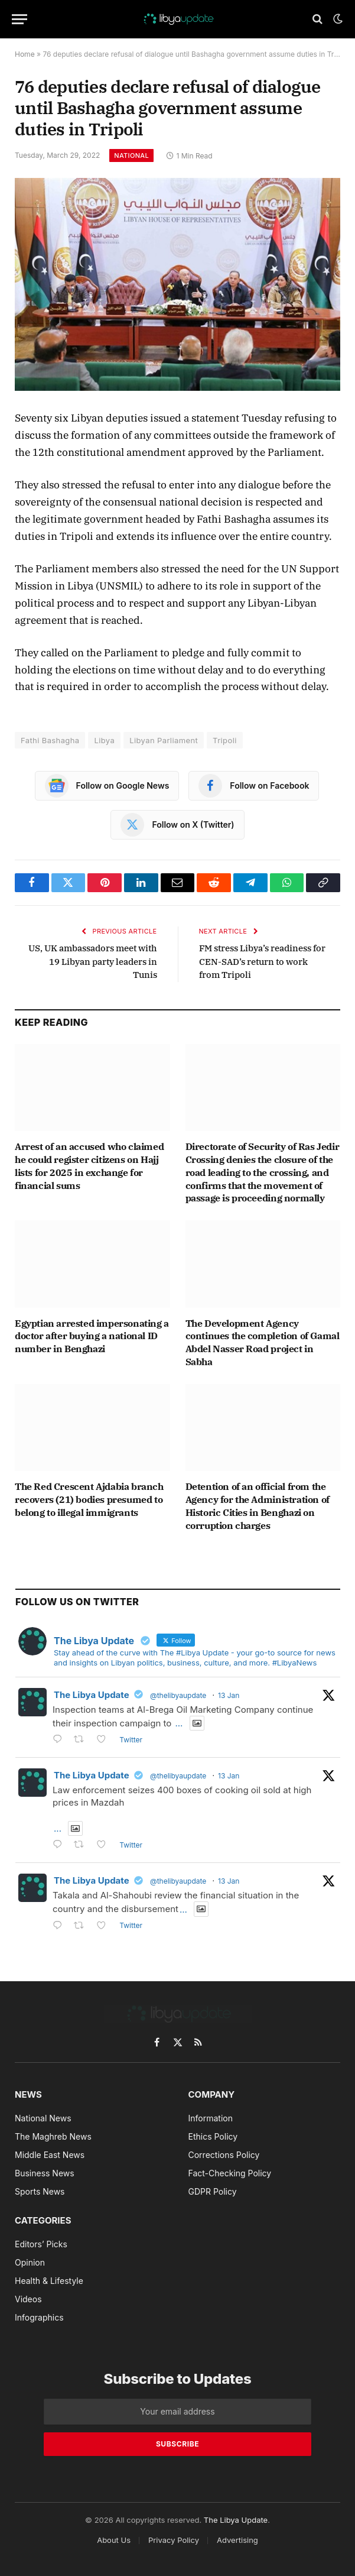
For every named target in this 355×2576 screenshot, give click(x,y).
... (179, 1723)
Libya (104, 740)
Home (25, 54)
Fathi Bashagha (50, 740)
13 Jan (228, 1695)
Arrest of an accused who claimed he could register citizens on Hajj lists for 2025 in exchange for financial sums (89, 1165)
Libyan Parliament (163, 740)
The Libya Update (91, 1694)
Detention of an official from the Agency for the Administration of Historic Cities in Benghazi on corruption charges (257, 1505)
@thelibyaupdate (178, 1695)
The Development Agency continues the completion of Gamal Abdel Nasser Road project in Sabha (262, 1342)
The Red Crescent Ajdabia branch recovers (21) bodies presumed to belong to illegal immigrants (89, 1499)
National (131, 155)
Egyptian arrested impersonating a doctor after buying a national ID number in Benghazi (92, 1336)
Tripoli (225, 740)
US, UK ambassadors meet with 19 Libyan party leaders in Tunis (92, 961)
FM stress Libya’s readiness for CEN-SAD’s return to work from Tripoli (262, 961)
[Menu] (19, 19)
